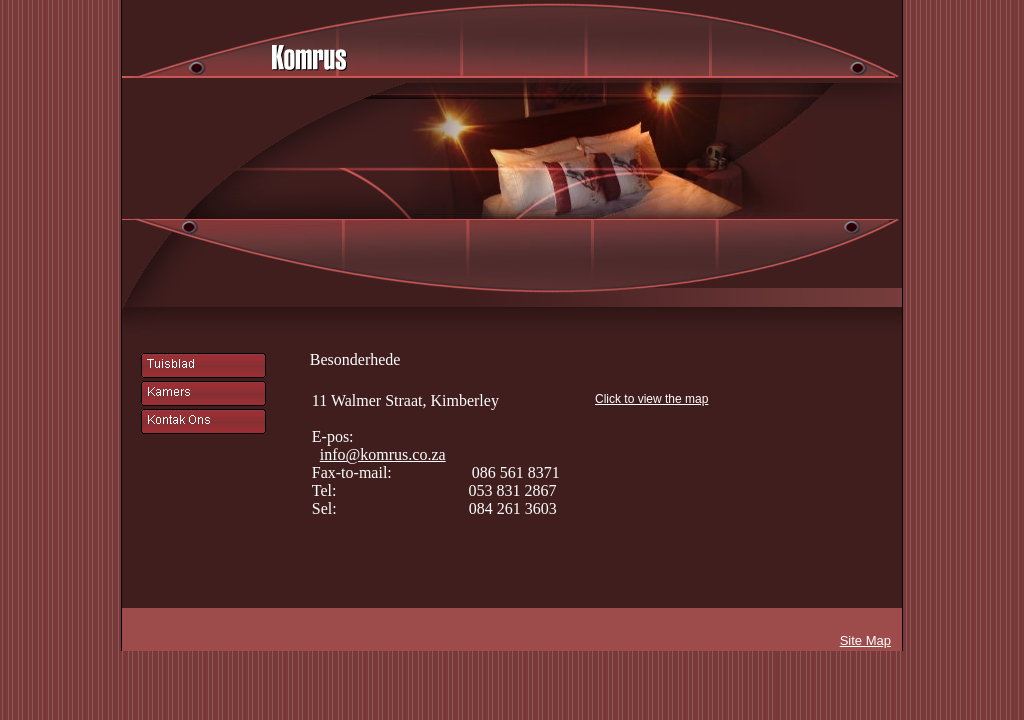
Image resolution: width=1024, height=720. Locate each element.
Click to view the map (651, 399)
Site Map (865, 640)
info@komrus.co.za (383, 454)
